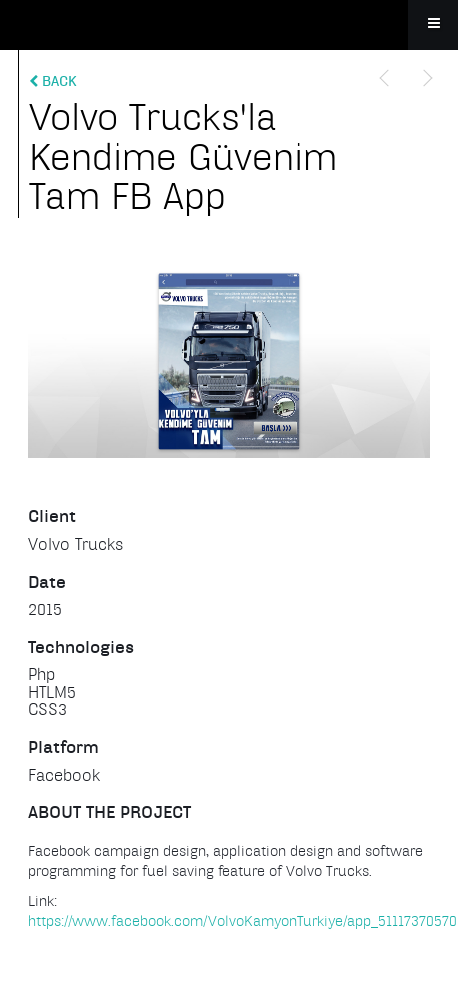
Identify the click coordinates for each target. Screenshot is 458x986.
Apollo (229, 25)
